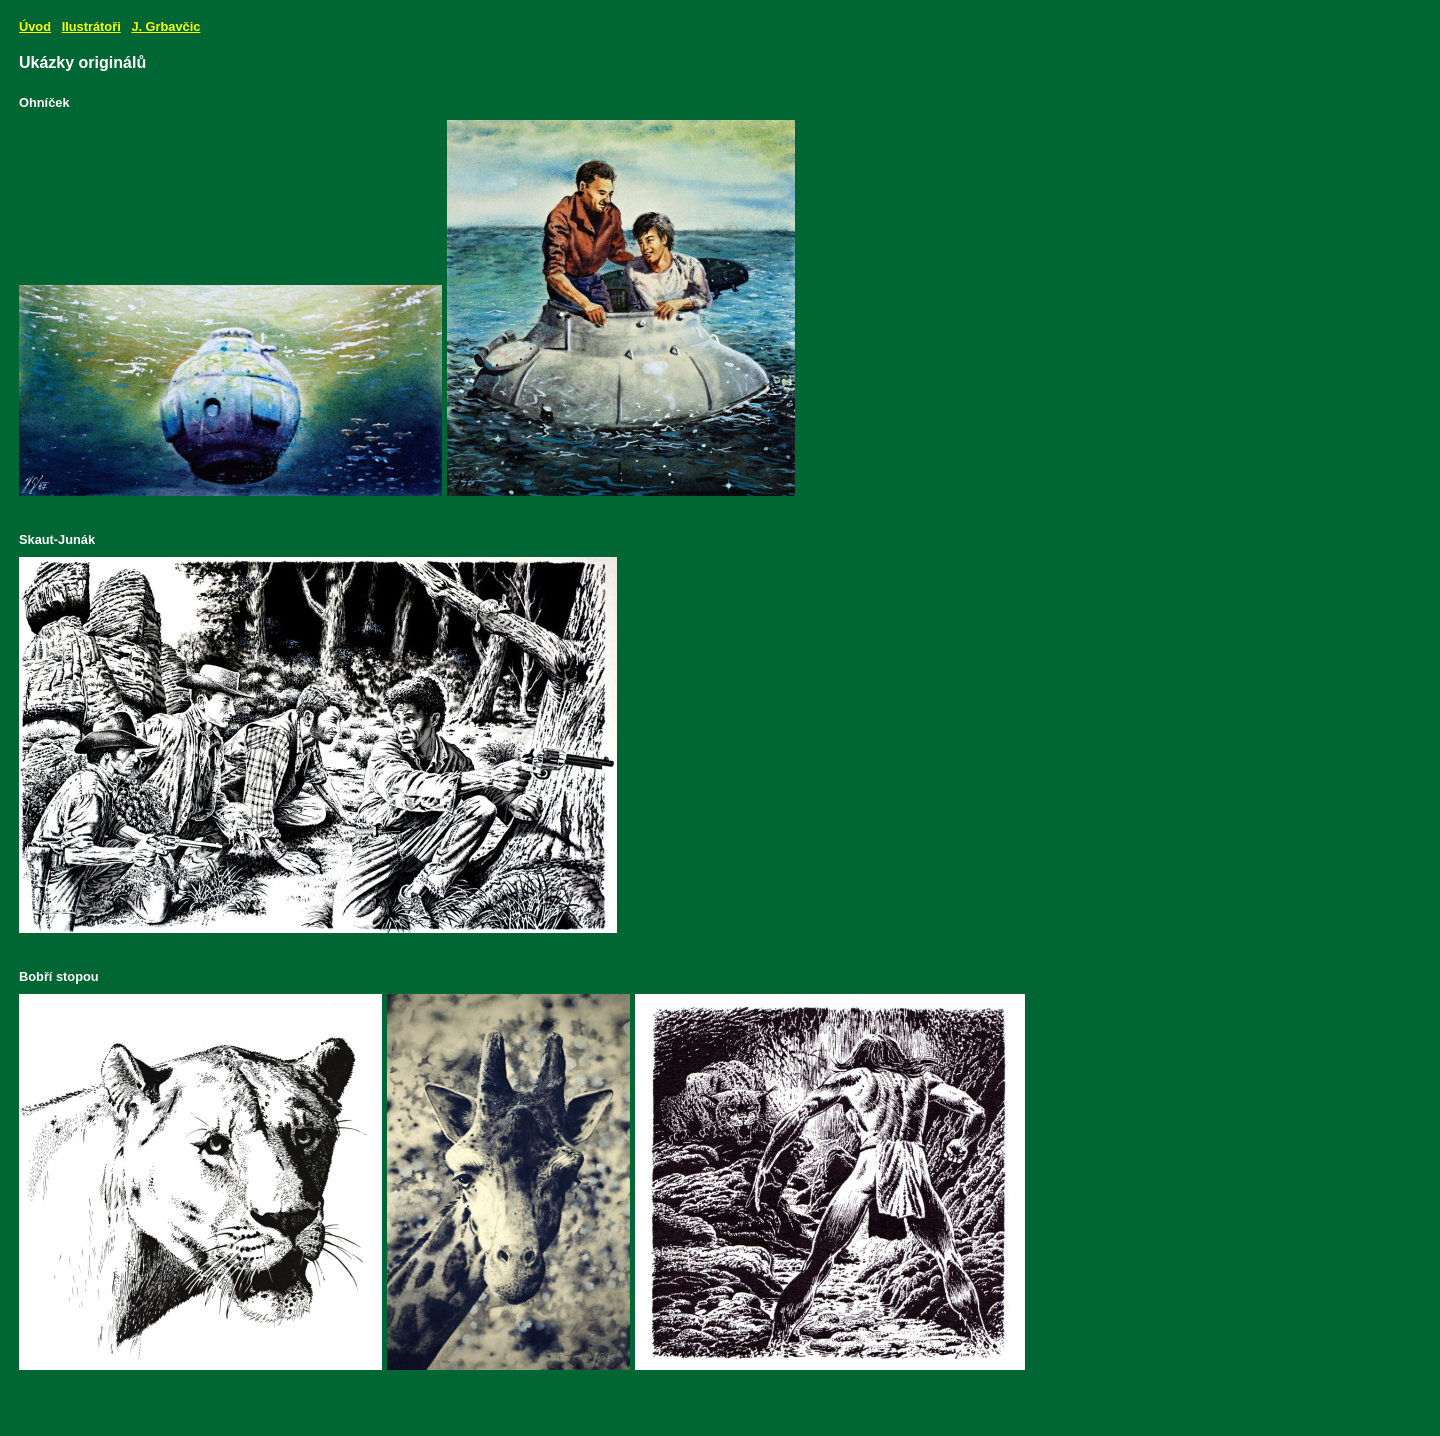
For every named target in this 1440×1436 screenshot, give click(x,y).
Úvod (35, 26)
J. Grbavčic (165, 26)
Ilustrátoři (91, 26)
